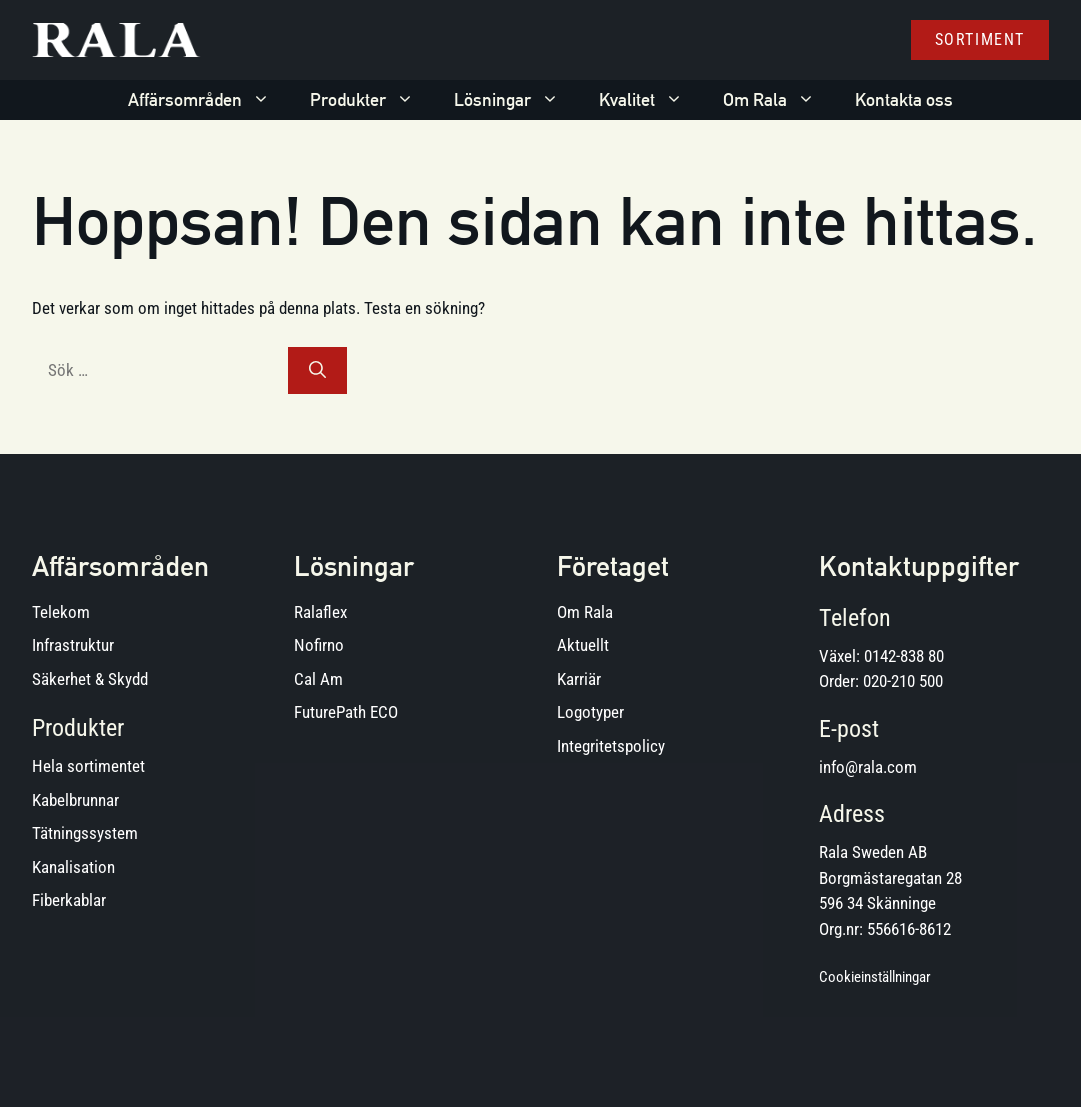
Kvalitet (651, 100)
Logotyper (590, 712)
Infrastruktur (73, 645)
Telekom (61, 612)
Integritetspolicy (611, 746)
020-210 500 (903, 681)
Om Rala (779, 100)
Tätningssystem (85, 833)
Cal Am (318, 679)
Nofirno (319, 645)
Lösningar (516, 100)
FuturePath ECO (346, 712)
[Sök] (317, 371)
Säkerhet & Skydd (90, 679)
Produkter (372, 100)
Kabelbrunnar (75, 800)
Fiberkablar (69, 900)
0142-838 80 (904, 656)
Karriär (579, 679)
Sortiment (980, 39)
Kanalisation (73, 867)
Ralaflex (320, 612)
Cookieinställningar (875, 977)
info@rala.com (868, 767)
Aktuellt (583, 645)
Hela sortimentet (88, 766)
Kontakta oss (904, 99)
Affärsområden (209, 100)
